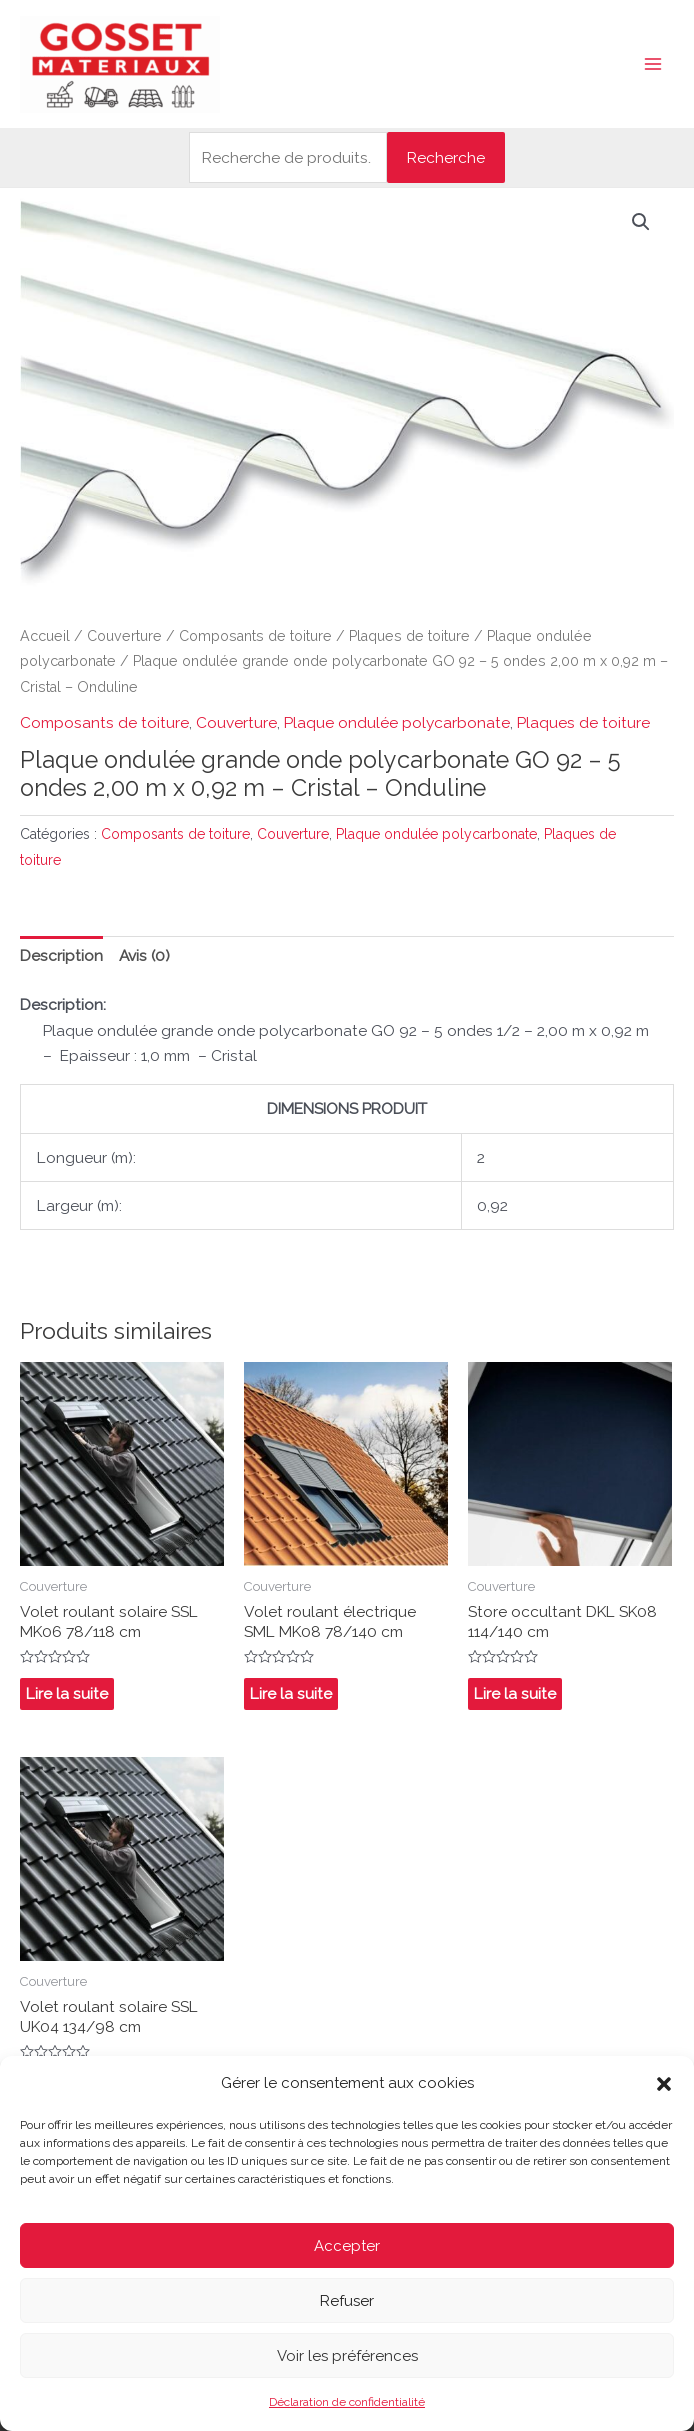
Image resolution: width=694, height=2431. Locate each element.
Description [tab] (61, 955)
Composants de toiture (255, 636)
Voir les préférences (347, 2356)
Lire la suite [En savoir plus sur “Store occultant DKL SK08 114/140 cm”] (515, 1693)
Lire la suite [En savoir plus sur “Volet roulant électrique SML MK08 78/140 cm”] (291, 1693)
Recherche (446, 157)
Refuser (347, 2301)
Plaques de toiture (409, 636)
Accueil (45, 636)
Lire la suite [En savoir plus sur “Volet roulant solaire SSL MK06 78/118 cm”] (67, 1693)
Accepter (347, 2246)
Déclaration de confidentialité (347, 2402)
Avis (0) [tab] (144, 955)
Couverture (124, 636)
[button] (664, 2084)
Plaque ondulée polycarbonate (397, 722)
